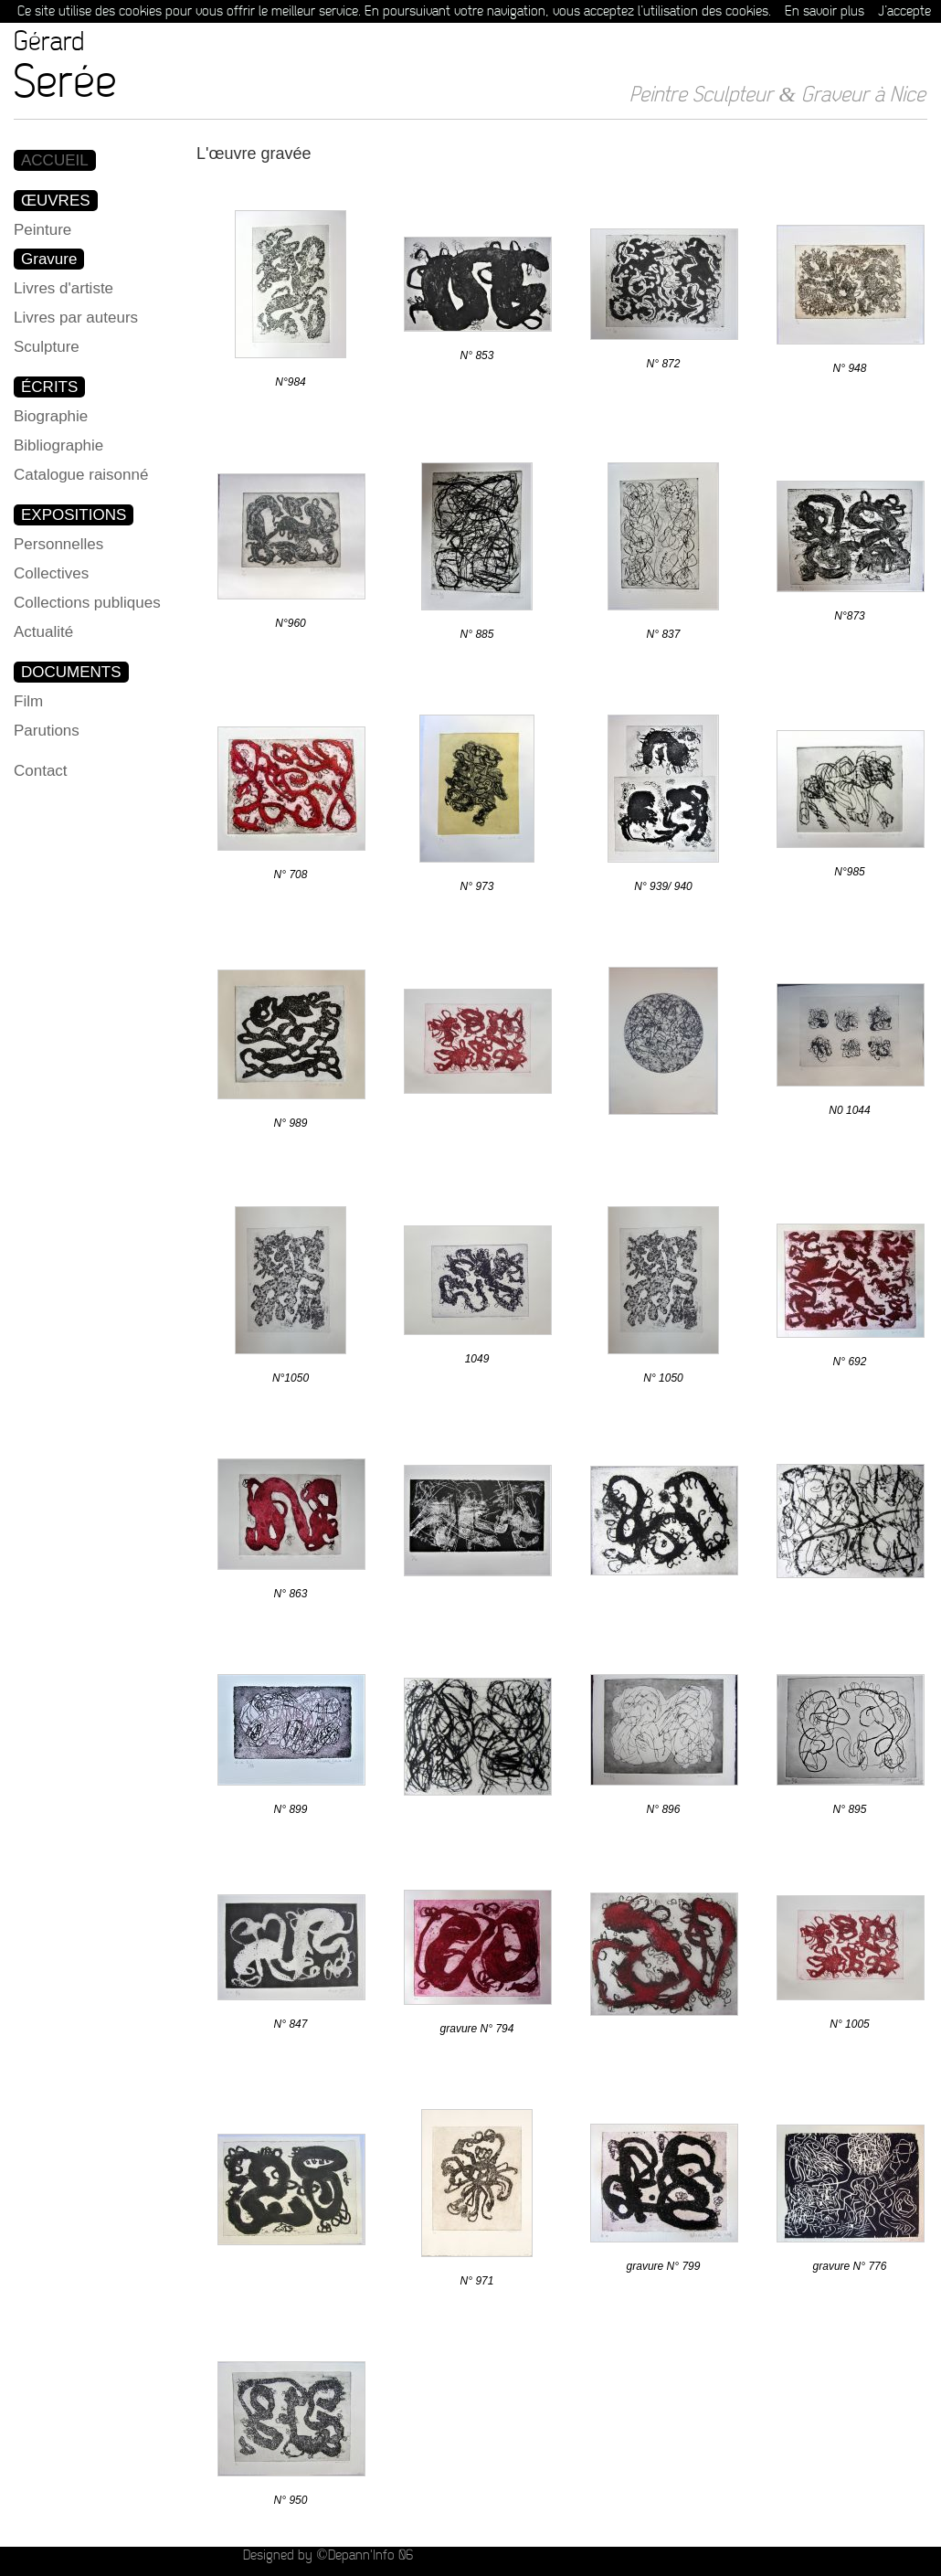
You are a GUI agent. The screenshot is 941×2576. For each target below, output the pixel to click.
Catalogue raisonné (81, 474)
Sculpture (46, 346)
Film (28, 701)
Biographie (51, 416)
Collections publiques (87, 602)
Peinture (42, 230)
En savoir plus (824, 11)
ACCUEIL (55, 160)
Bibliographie (58, 445)
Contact (41, 770)
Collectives (51, 573)
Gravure (49, 259)
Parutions (46, 730)
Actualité (43, 632)
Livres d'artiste (63, 288)
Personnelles (58, 544)
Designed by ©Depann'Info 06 (327, 2555)
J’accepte (904, 11)
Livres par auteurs (76, 317)
